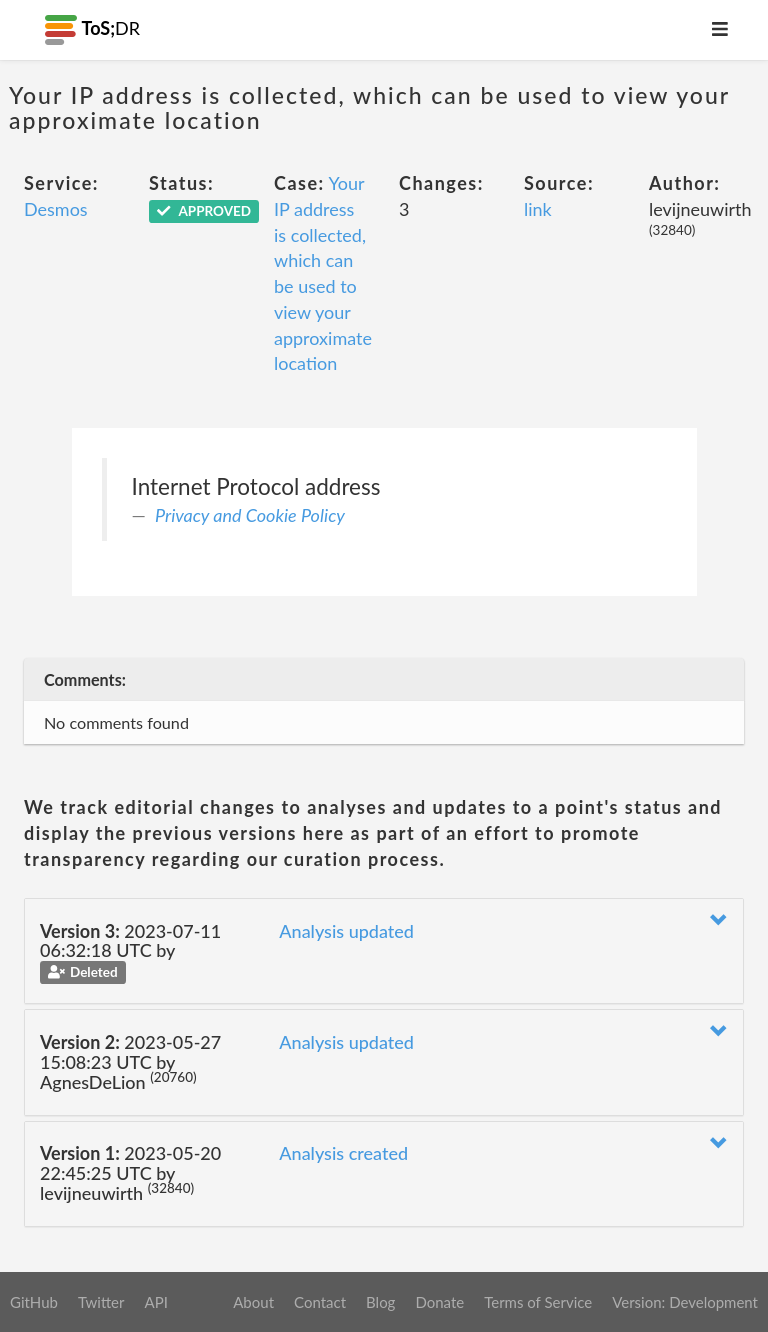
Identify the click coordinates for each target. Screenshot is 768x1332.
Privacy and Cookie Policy (250, 515)
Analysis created (343, 1153)
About (253, 1302)
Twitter (101, 1302)
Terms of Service (538, 1302)
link (538, 209)
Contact (320, 1302)
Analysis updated (346, 931)
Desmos (56, 209)
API (155, 1302)
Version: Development (685, 1302)
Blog (380, 1302)
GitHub (34, 1302)
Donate (439, 1302)
